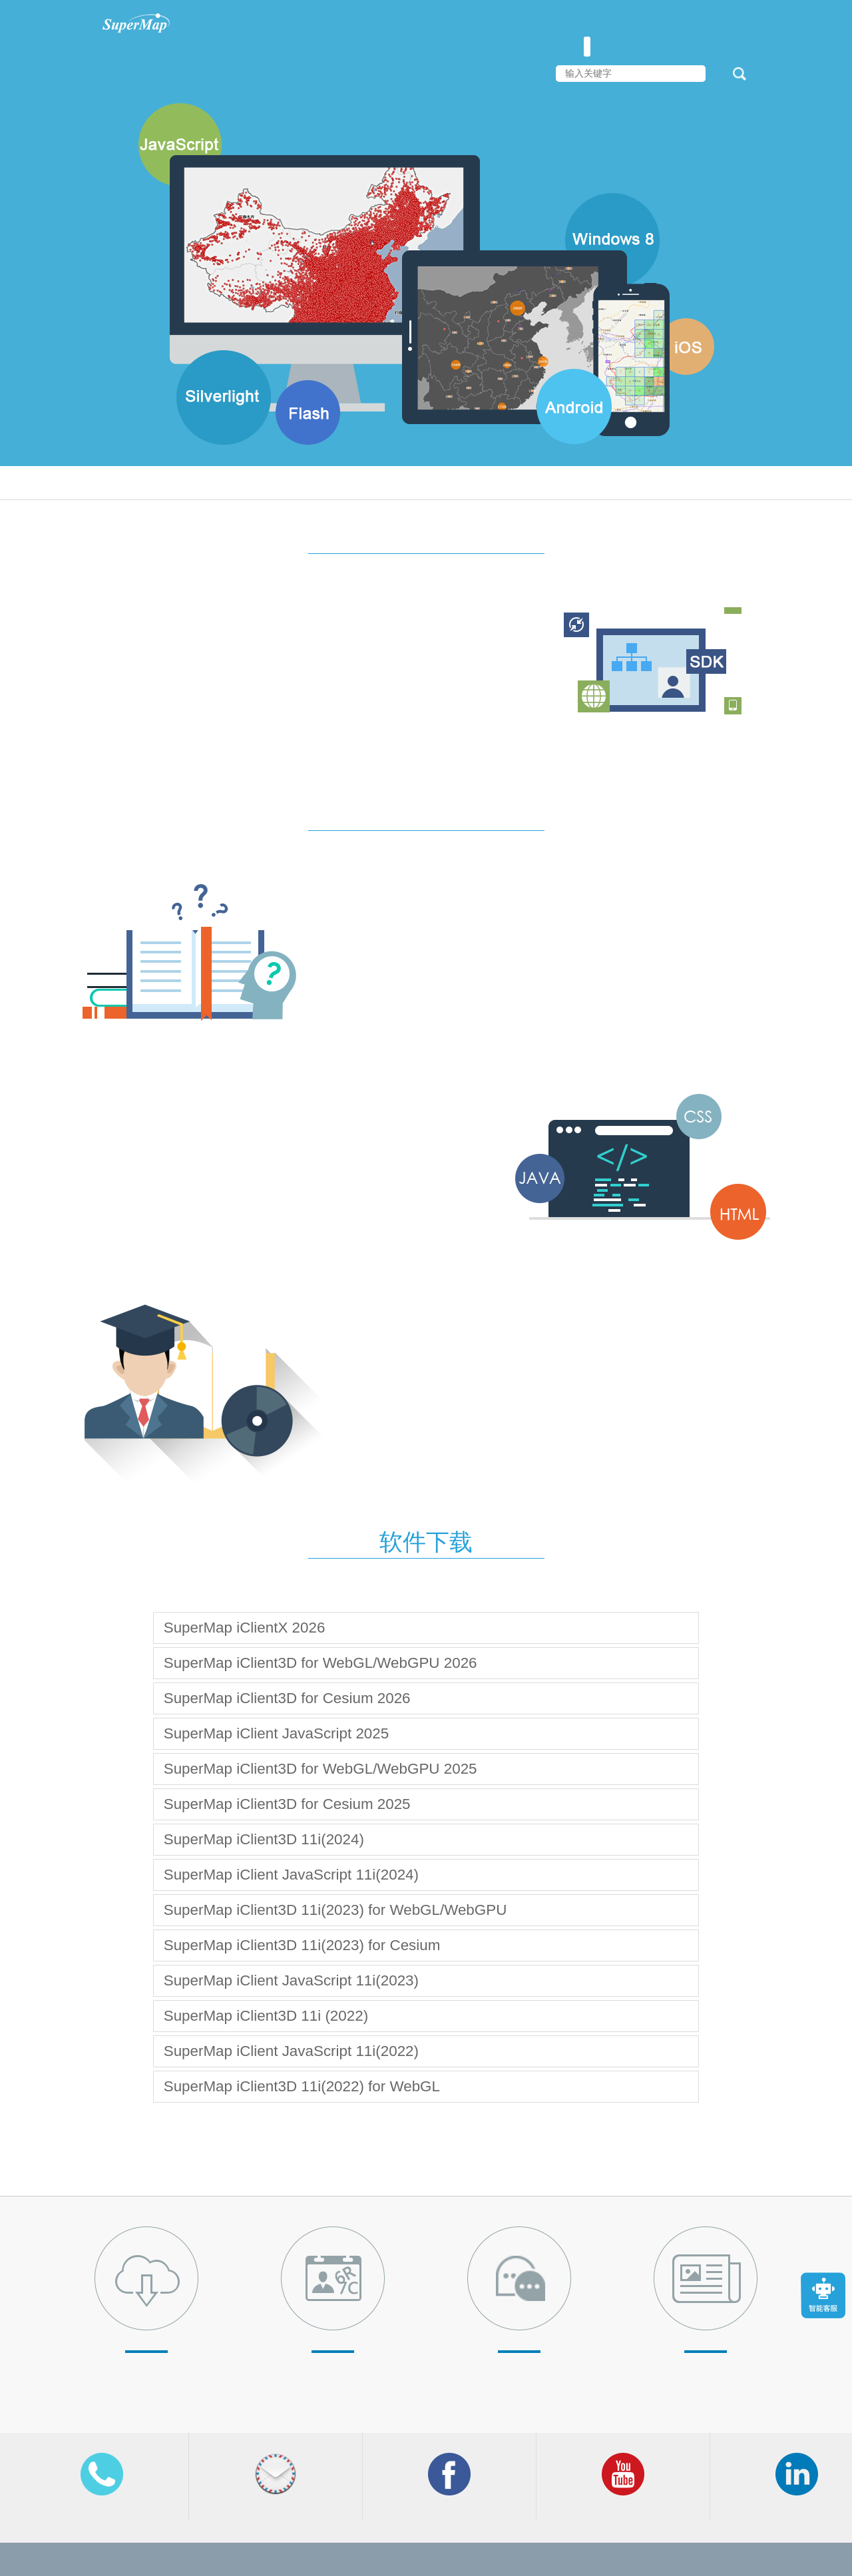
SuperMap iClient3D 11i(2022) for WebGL (302, 2086)
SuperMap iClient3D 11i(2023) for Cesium (302, 1945)
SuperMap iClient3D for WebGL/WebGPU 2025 (320, 1768)
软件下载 (426, 1542)
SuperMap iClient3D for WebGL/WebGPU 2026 (320, 1663)
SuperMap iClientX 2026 (244, 1627)
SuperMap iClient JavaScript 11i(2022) (291, 2051)
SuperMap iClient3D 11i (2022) (266, 2015)
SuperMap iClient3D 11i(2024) (264, 1839)
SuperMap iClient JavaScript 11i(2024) (291, 1874)
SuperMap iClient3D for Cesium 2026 (287, 1698)
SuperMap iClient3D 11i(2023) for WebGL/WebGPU (335, 1910)
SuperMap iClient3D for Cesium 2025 (287, 1804)
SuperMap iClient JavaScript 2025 (276, 1733)
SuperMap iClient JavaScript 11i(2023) (291, 1980)
